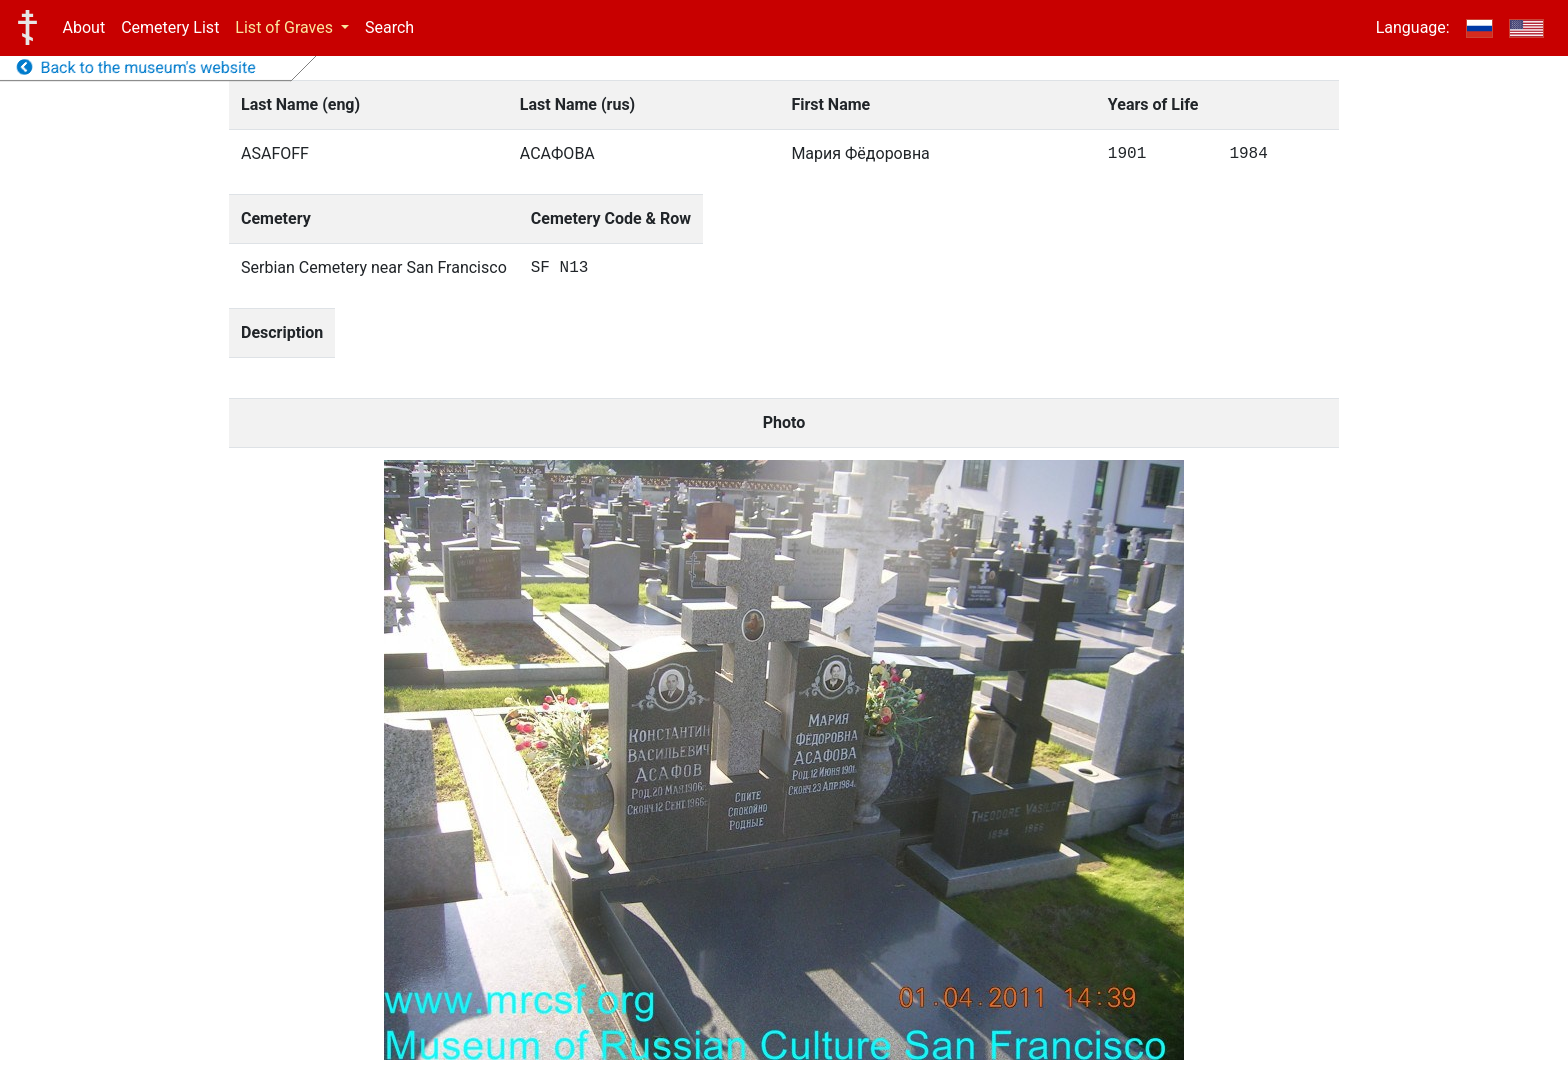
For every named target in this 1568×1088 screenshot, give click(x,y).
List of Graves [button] (286, 27)
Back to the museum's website (136, 67)
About (84, 27)
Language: (1413, 27)
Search (389, 27)
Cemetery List (170, 27)
